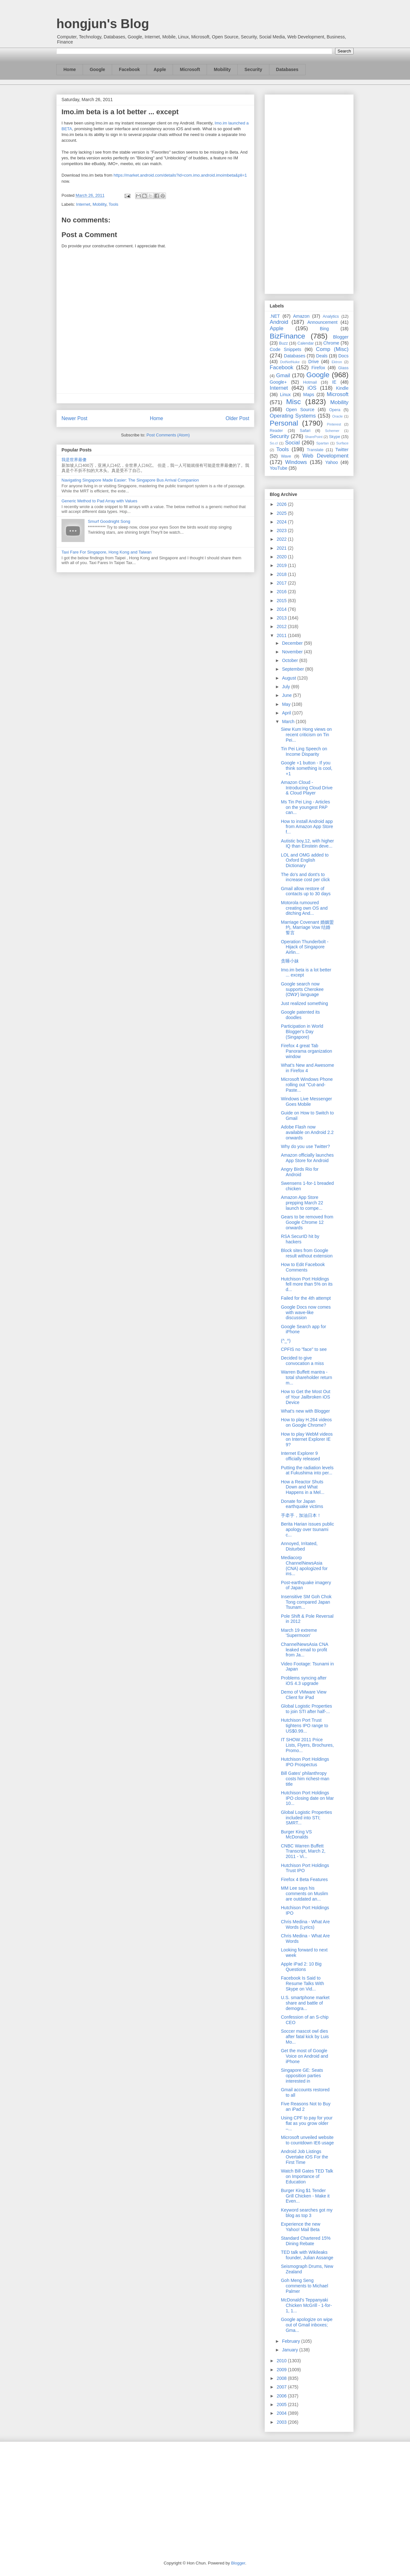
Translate (315, 450)
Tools (113, 204)
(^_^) (286, 1340)
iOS (312, 388)
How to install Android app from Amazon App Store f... (307, 827)
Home (69, 69)
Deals (322, 355)
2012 (282, 626)
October (290, 660)
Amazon (301, 316)
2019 (282, 565)
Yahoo (331, 462)
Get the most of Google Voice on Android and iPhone (304, 2056)
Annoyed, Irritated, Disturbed (299, 1546)
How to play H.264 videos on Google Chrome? (306, 1422)
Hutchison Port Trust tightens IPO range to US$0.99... (304, 1726)
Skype (334, 437)
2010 (282, 2360)
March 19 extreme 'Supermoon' (299, 1633)
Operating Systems (293, 416)
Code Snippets (285, 349)
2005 (282, 2404)
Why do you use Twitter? (305, 1146)
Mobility (222, 69)
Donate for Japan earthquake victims (302, 1504)
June (287, 695)
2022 (282, 539)
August (289, 678)
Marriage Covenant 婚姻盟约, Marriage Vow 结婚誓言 (307, 928)
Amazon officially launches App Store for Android (307, 1157)
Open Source (300, 409)
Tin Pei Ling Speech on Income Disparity (304, 751)
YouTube (278, 468)
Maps (308, 394)
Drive (313, 361)
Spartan (322, 443)
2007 (282, 2386)
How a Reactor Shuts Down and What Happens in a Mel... (302, 1487)
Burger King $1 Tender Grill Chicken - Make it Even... (305, 2196)
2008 (282, 2378)
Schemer (332, 431)
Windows (296, 462)
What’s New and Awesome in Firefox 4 (307, 1068)
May (286, 704)
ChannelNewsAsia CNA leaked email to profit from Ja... (304, 1650)
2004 (282, 2413)
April (287, 712)
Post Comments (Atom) (168, 435)
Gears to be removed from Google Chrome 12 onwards (307, 1222)
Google (97, 69)
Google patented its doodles (300, 1014)
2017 (282, 583)
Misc (293, 402)
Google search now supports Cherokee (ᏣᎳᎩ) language (302, 989)
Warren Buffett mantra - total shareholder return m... (306, 1377)
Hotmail (310, 382)
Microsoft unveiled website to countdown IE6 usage (307, 2140)
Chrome (331, 343)
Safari (305, 430)
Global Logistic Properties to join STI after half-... (306, 1708)
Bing (324, 328)
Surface (342, 443)
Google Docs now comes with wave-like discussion (306, 1312)
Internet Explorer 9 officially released (300, 1456)
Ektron (337, 362)
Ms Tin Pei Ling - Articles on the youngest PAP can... (305, 807)
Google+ (278, 382)
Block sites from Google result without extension (306, 1253)
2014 (282, 609)
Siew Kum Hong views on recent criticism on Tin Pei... (306, 735)
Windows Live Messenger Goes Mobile (306, 1101)
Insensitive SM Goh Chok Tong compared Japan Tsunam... (306, 1602)
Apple (160, 69)
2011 (282, 635)
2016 (282, 591)
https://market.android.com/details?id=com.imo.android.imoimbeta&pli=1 (180, 175)
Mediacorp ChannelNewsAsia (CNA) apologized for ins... (304, 1565)
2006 (282, 2395)
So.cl (274, 443)
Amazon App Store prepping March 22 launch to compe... (302, 1203)
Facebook (129, 69)
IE (334, 382)
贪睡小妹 (290, 960)
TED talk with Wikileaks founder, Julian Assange (307, 2255)
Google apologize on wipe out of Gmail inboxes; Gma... (306, 2325)
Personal (284, 423)
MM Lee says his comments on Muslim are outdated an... (304, 1894)
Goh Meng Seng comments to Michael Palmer (304, 2286)
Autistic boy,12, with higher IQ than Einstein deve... (307, 843)
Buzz (283, 343)
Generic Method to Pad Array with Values (99, 500)
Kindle (342, 388)
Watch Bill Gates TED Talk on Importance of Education (307, 2176)
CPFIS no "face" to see (304, 1349)
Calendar (306, 343)
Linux (285, 394)
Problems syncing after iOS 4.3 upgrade (303, 1680)
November (293, 651)
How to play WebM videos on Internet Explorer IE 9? (307, 1440)
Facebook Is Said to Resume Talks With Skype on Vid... (302, 1983)
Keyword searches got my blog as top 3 (306, 2212)
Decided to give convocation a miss (302, 1360)
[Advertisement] (309, 193)
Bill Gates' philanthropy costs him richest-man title (305, 1779)
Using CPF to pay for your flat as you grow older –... (306, 2123)
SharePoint (313, 437)
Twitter (341, 449)
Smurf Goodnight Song (109, 521)
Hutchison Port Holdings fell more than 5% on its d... (306, 1284)
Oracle (337, 416)
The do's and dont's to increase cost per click (305, 877)
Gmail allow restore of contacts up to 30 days (306, 891)
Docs (343, 355)
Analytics (331, 316)
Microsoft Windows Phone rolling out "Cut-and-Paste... (307, 1085)
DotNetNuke (289, 362)
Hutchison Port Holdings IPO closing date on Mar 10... (307, 1798)
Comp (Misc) (332, 349)
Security (253, 69)
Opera (334, 410)
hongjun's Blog (102, 24)
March (289, 721)
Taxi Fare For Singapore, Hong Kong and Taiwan (107, 552)
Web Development (325, 456)
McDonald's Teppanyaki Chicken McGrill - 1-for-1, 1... (306, 2305)
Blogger (340, 336)
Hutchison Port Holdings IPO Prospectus (305, 1762)
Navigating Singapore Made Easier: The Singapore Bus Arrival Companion (130, 480)
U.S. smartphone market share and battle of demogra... (305, 2003)
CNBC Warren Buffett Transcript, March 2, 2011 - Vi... (303, 1851)
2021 (282, 548)
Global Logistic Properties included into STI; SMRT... (306, 1818)
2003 (282, 2422)
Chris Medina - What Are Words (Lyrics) (305, 1924)
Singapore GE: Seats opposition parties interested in (302, 2076)
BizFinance (287, 336)
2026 (282, 504)
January (290, 2349)
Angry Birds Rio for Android (299, 1172)
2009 (282, 2369)
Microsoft (190, 69)
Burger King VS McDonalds (296, 1834)
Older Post (237, 418)
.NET (275, 316)
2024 (282, 521)
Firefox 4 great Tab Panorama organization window (306, 1051)
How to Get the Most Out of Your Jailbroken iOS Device (305, 1397)
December (293, 643)
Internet (83, 204)
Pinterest (334, 424)
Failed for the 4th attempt (306, 1298)
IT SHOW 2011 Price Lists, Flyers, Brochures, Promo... (307, 1745)
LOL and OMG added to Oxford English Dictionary (305, 860)
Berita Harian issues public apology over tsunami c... (307, 1529)
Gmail (283, 375)
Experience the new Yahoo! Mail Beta (300, 2226)
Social (292, 443)
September (293, 669)
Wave (286, 456)
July (286, 686)
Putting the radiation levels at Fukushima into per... (307, 1470)
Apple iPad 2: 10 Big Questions (301, 1966)
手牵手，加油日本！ (301, 1515)
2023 (282, 530)
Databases (287, 69)
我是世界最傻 (74, 459)
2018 (282, 574)
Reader (276, 430)
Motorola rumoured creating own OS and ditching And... (304, 908)
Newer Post (74, 418)
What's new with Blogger (305, 1411)
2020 (282, 556)
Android (279, 322)
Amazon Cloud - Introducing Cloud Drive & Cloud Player (306, 788)
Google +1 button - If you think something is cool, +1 (306, 768)
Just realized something (304, 1003)
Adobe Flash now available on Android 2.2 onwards (307, 1132)
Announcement (322, 322)
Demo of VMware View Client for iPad (303, 1694)
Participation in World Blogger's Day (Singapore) (302, 1032)
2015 (282, 600)
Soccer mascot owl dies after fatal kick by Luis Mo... (305, 2037)
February (291, 2341)
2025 (282, 513)
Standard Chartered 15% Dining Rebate (306, 2241)
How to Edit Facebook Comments (303, 1267)
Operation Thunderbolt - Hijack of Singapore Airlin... (304, 947)
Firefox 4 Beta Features (304, 1879)
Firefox (318, 367)
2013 (282, 617)
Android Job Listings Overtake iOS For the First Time (304, 2157)
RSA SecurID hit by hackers (300, 1239)
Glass (343, 368)
